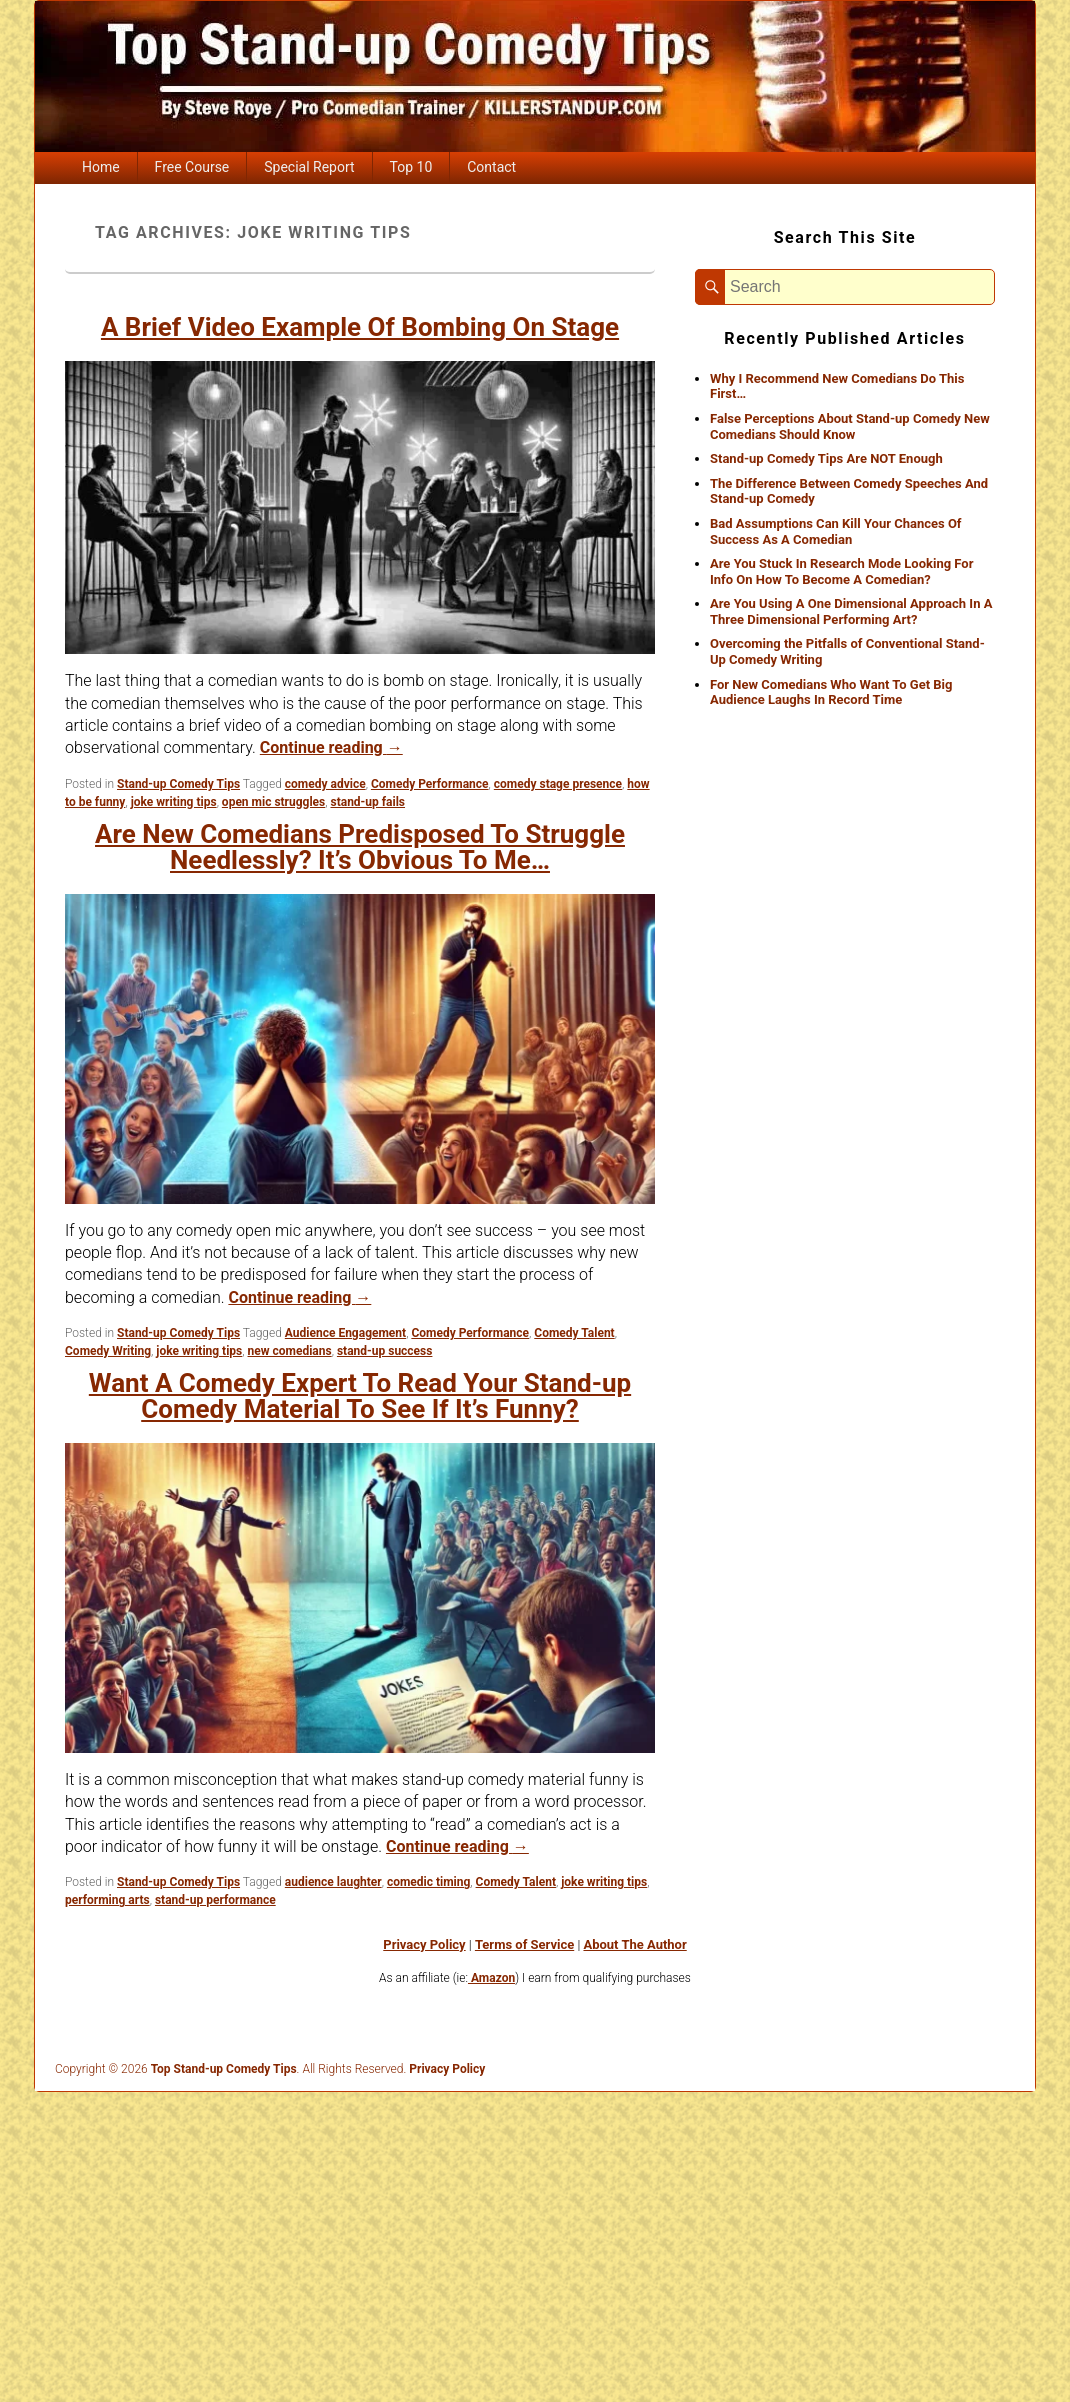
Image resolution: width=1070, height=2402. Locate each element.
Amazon (491, 1978)
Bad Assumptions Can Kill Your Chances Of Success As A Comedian (836, 531)
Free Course (192, 167)
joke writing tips (174, 802)
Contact (491, 167)
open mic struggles (273, 802)
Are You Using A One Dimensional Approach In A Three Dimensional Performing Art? (851, 611)
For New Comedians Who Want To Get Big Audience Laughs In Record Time (831, 692)
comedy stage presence (558, 784)
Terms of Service (524, 1944)
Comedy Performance (430, 784)
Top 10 (411, 167)
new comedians (290, 1351)
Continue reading (331, 747)
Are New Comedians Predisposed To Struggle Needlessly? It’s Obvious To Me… (360, 847)
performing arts (107, 1900)
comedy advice (325, 784)
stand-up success (385, 1351)
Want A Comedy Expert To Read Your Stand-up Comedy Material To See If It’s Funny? (360, 1396)
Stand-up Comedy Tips (178, 784)
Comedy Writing (108, 1351)
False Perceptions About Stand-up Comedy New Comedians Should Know (850, 426)
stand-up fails (367, 802)
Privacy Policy (424, 1944)
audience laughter (333, 1882)
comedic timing (428, 1882)
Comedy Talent (574, 1333)
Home (101, 167)
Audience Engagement (345, 1333)
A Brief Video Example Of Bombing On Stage (360, 327)
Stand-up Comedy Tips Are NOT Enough (826, 458)
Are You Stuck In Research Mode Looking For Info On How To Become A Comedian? (841, 571)
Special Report (309, 167)
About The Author (634, 1944)
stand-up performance (215, 1900)
